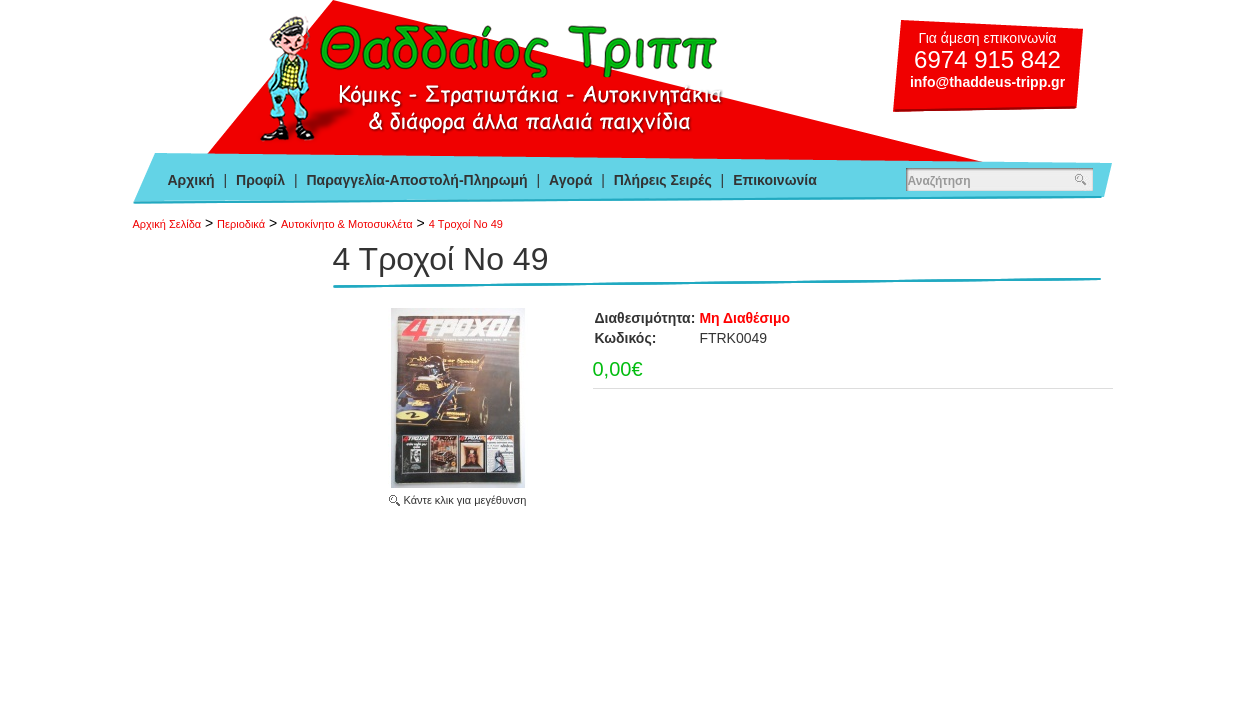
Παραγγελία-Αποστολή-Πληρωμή (416, 180)
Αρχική (191, 180)
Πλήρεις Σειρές (663, 180)
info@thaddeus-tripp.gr (987, 82)
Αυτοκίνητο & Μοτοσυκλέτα (347, 224)
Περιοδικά (241, 224)
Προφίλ (260, 180)
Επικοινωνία (775, 180)
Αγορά (570, 180)
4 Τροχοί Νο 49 (466, 224)
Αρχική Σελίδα (167, 224)
